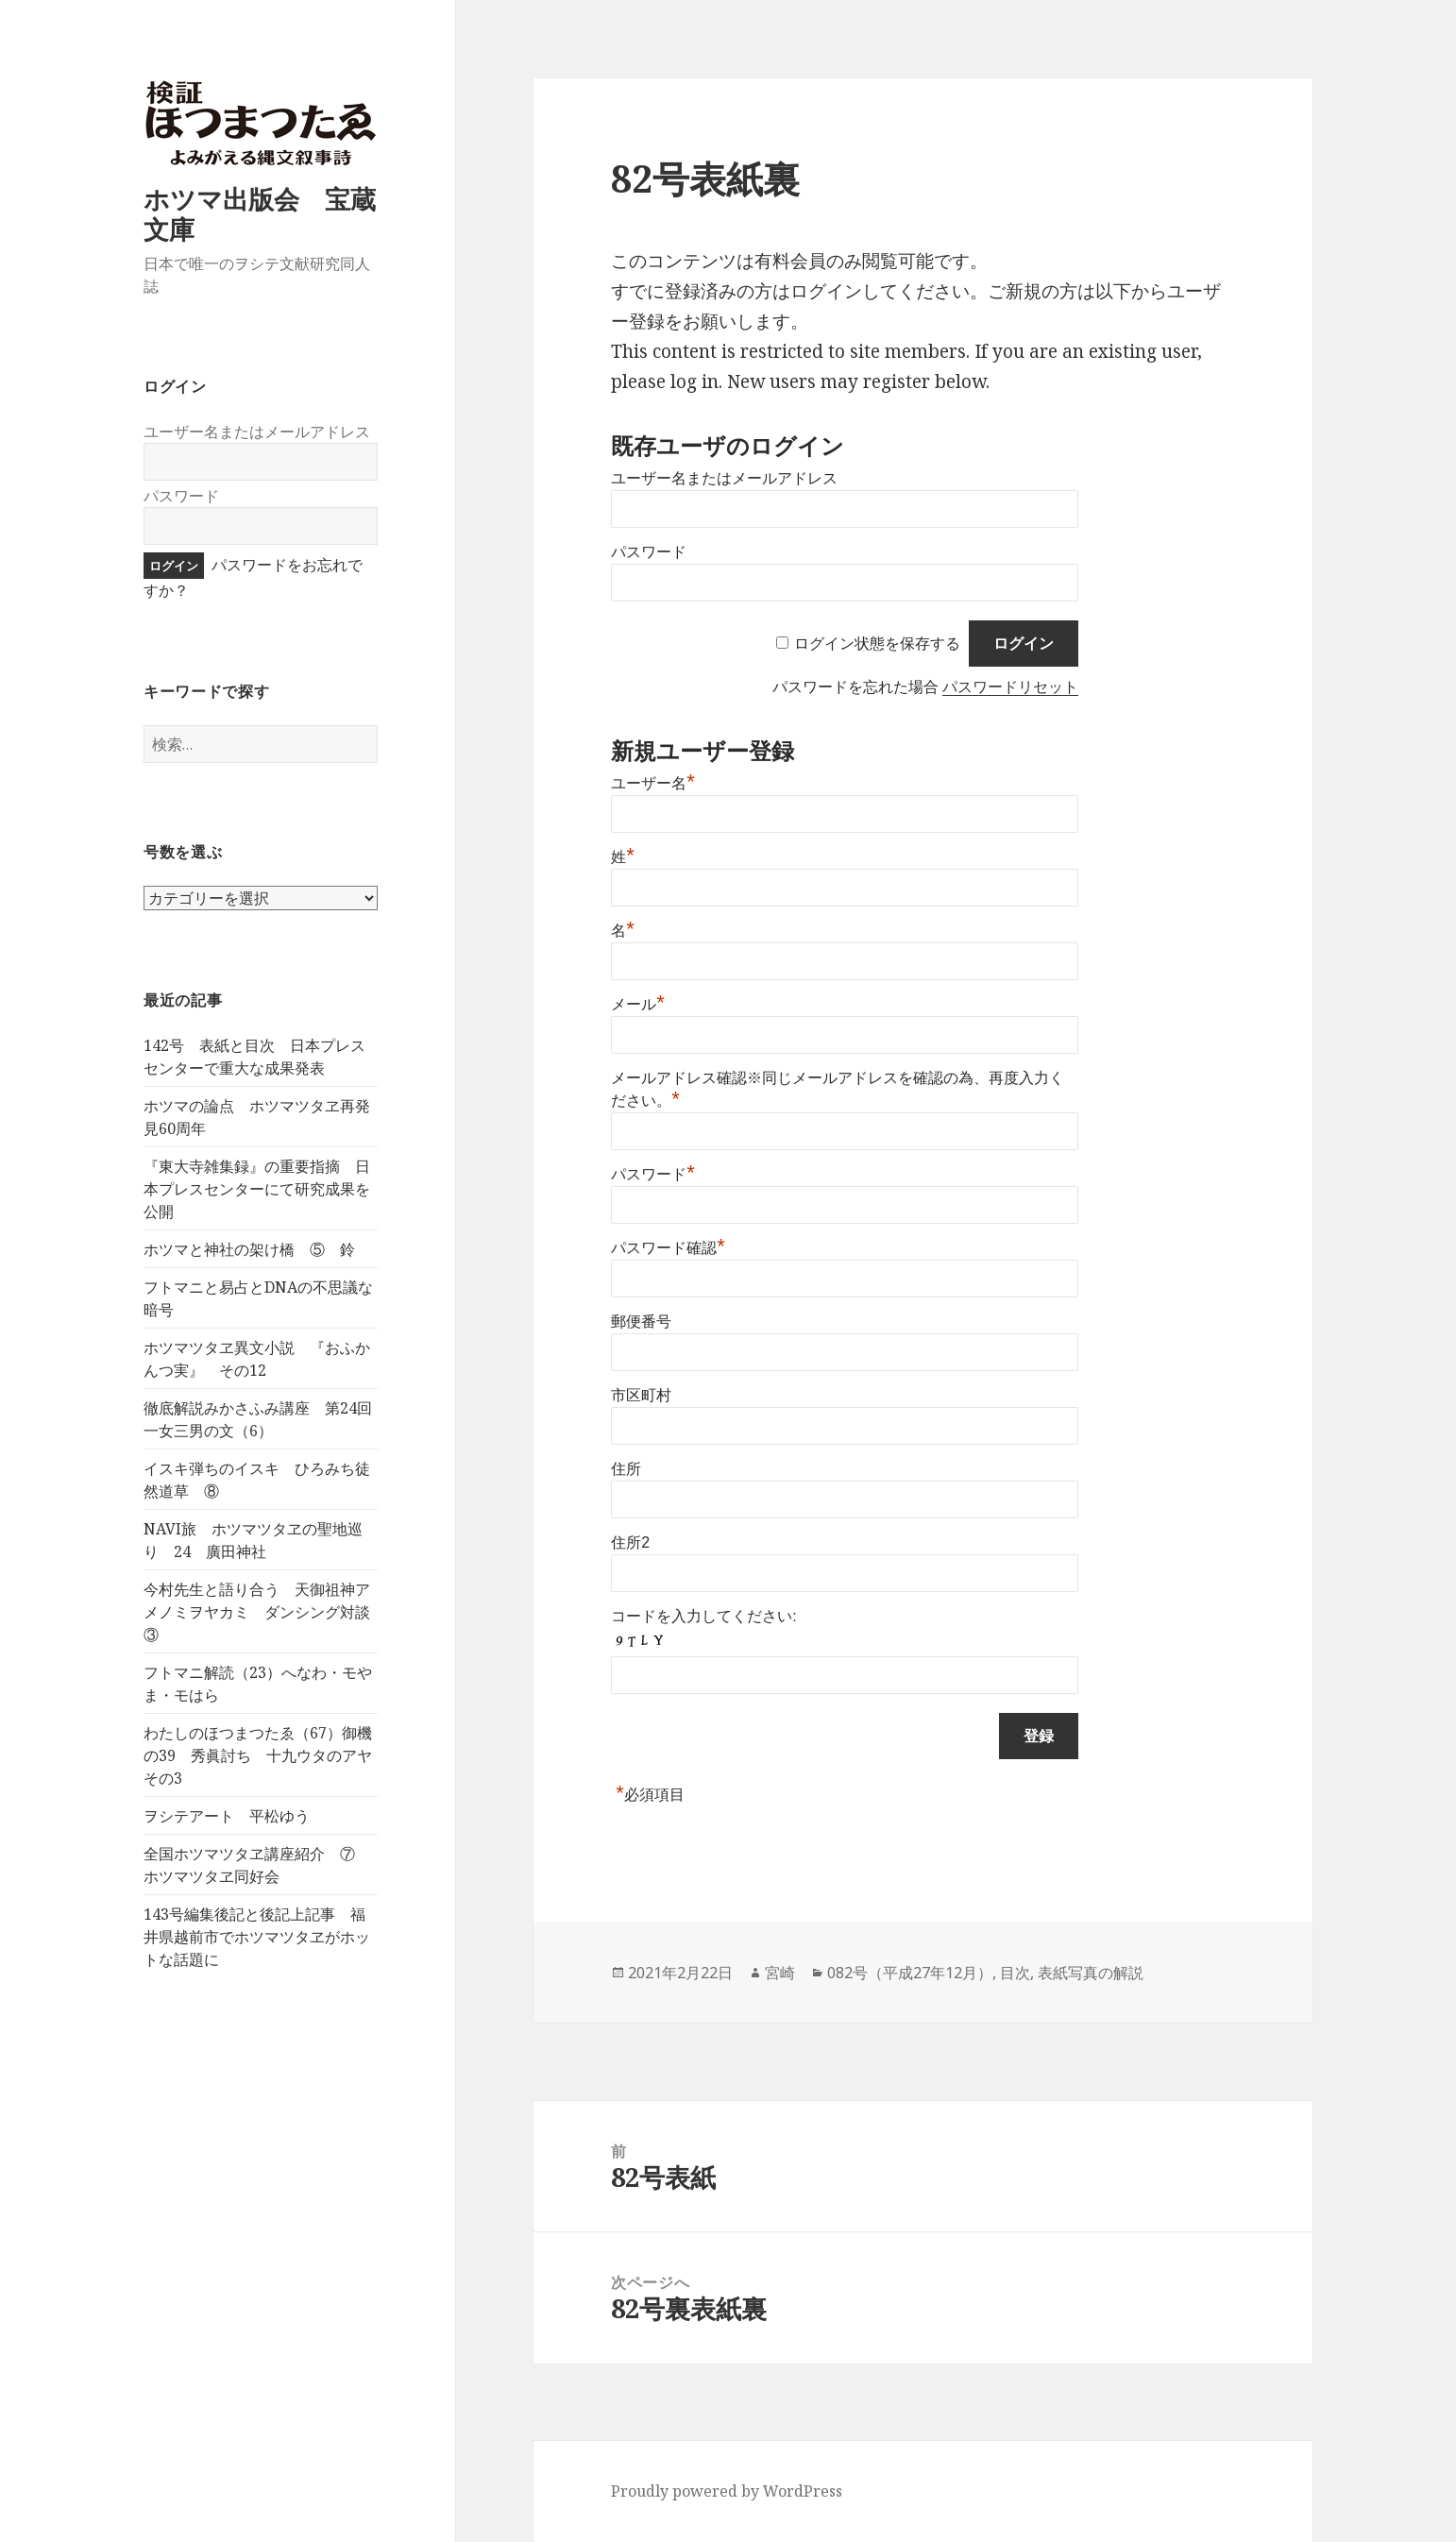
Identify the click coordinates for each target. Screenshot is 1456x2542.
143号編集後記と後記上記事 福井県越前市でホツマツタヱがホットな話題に (257, 1937)
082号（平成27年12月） (909, 1972)
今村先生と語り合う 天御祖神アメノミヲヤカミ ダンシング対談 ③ (264, 1612)
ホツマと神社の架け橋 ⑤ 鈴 (249, 1249)
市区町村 (641, 1395)
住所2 (630, 1542)
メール (638, 1004)
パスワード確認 (668, 1248)
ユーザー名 (653, 783)
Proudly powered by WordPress (726, 2491)
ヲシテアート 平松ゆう (227, 1815)
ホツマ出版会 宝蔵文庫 (260, 213)
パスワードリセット (1010, 687)
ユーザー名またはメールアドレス (257, 431)
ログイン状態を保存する (877, 644)
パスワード (181, 495)
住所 (626, 1469)
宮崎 (780, 1972)
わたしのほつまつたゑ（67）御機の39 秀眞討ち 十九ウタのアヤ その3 (265, 1755)
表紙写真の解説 (1090, 1972)
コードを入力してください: (703, 1616)
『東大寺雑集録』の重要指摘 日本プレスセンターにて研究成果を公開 (257, 1189)
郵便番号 (641, 1321)
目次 (1015, 1972)
